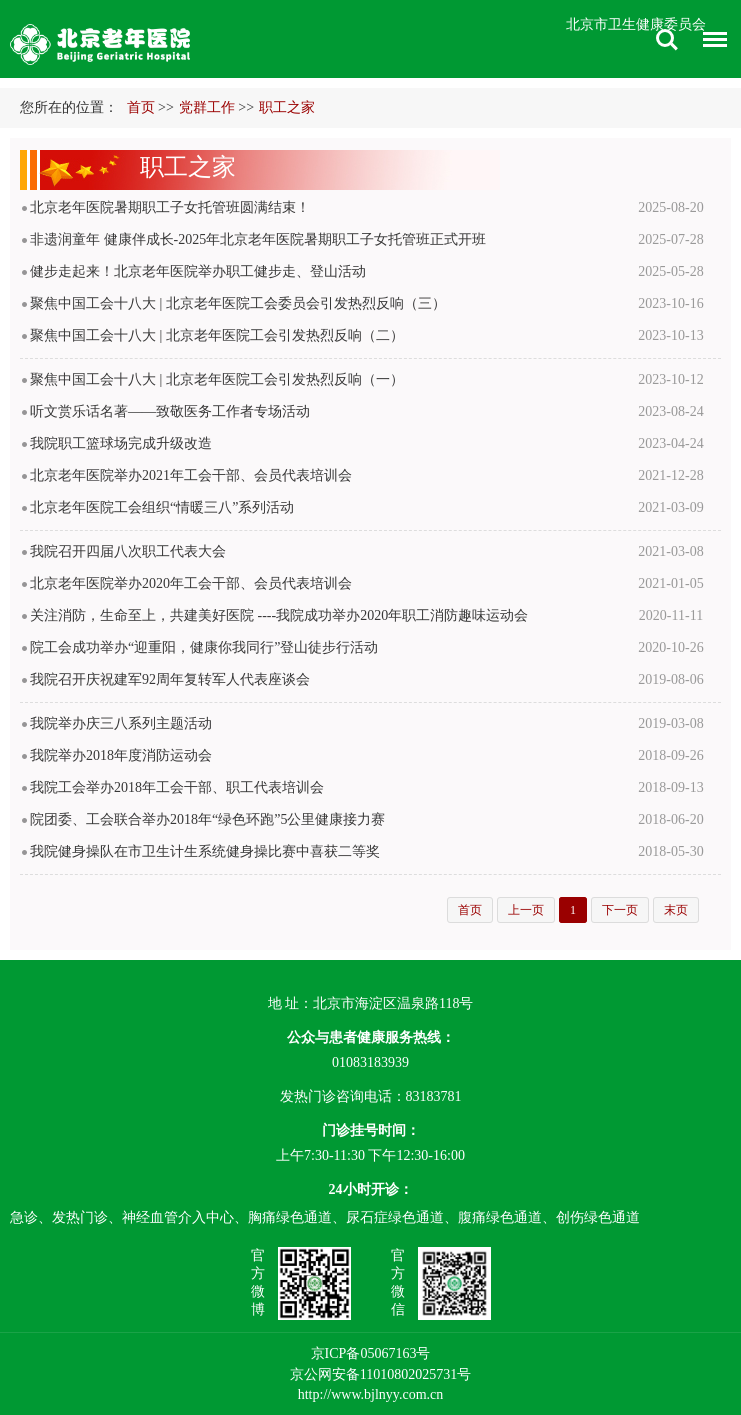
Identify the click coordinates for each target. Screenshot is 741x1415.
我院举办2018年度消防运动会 (121, 755)
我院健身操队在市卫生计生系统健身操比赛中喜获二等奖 (205, 851)
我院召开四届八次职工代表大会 (128, 551)
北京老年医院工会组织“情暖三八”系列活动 (162, 507)
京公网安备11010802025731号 (380, 1374)
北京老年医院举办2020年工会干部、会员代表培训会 (191, 583)
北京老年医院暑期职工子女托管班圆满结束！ (170, 207)
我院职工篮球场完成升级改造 (121, 443)
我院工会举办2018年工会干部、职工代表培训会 (177, 787)
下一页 (620, 910)
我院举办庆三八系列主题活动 (121, 723)
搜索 (667, 40)
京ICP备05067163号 (371, 1353)
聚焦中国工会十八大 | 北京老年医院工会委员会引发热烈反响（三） (238, 303)
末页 (676, 910)
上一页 (526, 910)
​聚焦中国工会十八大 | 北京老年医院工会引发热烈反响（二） (217, 335)
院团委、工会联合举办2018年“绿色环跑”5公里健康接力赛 (207, 819)
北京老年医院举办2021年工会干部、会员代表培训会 (191, 475)
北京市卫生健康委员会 (636, 24)
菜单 (710, 42)
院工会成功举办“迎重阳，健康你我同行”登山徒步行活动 (204, 647)
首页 (141, 107)
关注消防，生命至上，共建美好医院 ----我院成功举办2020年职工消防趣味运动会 (279, 615)
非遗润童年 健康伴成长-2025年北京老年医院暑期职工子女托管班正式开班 (258, 239)
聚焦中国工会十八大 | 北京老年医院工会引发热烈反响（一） (217, 379)
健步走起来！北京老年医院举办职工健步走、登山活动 (198, 271)
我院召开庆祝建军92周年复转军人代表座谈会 (170, 679)
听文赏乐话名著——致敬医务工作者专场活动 (170, 411)
